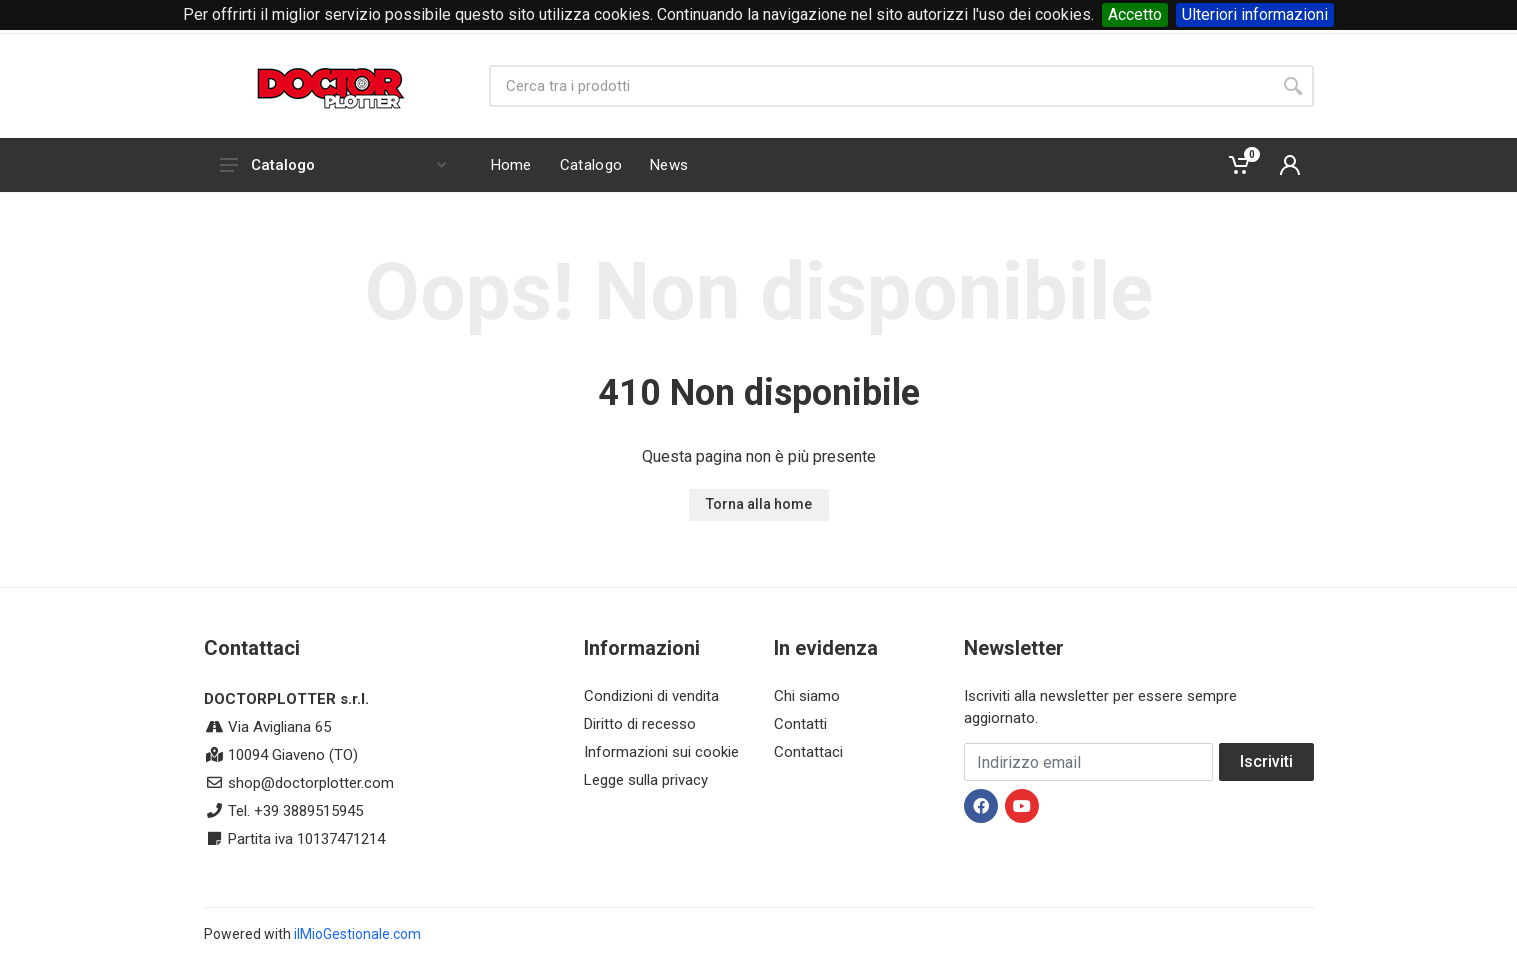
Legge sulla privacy (646, 780)
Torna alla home (759, 504)
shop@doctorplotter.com (311, 783)
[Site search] (880, 86)
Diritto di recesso (640, 724)
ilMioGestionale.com (357, 934)
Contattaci (808, 752)
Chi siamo (807, 696)
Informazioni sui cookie (661, 752)
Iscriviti (1266, 761)
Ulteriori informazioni (1255, 14)
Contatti (800, 724)
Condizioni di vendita (651, 696)
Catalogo (333, 165)
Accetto (1135, 14)
